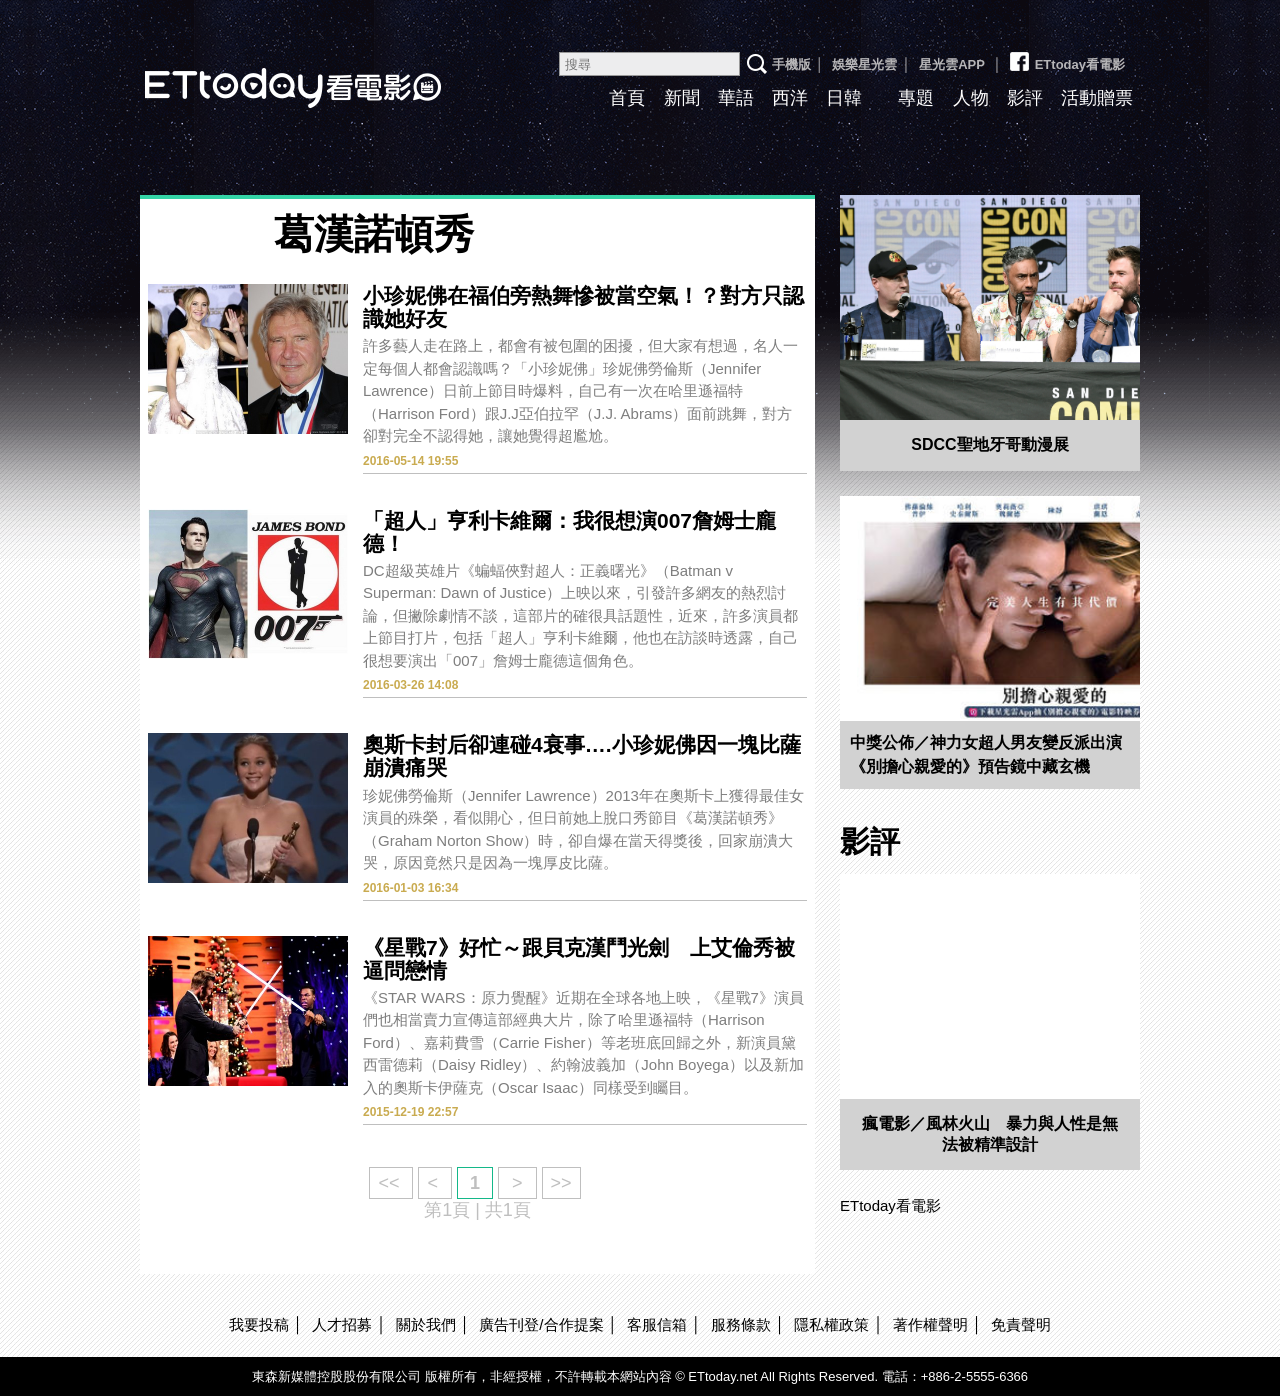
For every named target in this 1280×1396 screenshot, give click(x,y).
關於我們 (426, 1324)
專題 (916, 98)
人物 (971, 98)
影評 (1025, 98)
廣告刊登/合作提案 (541, 1324)
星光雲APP (952, 64)
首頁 (627, 98)
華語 (736, 98)
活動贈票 (1097, 98)
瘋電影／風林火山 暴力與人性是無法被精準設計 (990, 1134)
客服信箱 (657, 1324)
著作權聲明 (930, 1324)
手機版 (791, 64)
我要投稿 (259, 1324)
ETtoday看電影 (265, 72)
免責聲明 (1021, 1324)
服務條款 (741, 1324)
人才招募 (342, 1324)
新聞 (682, 98)
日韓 (844, 98)
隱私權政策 (831, 1324)
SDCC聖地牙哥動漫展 (989, 444)
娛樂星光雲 (864, 64)
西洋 (790, 98)
